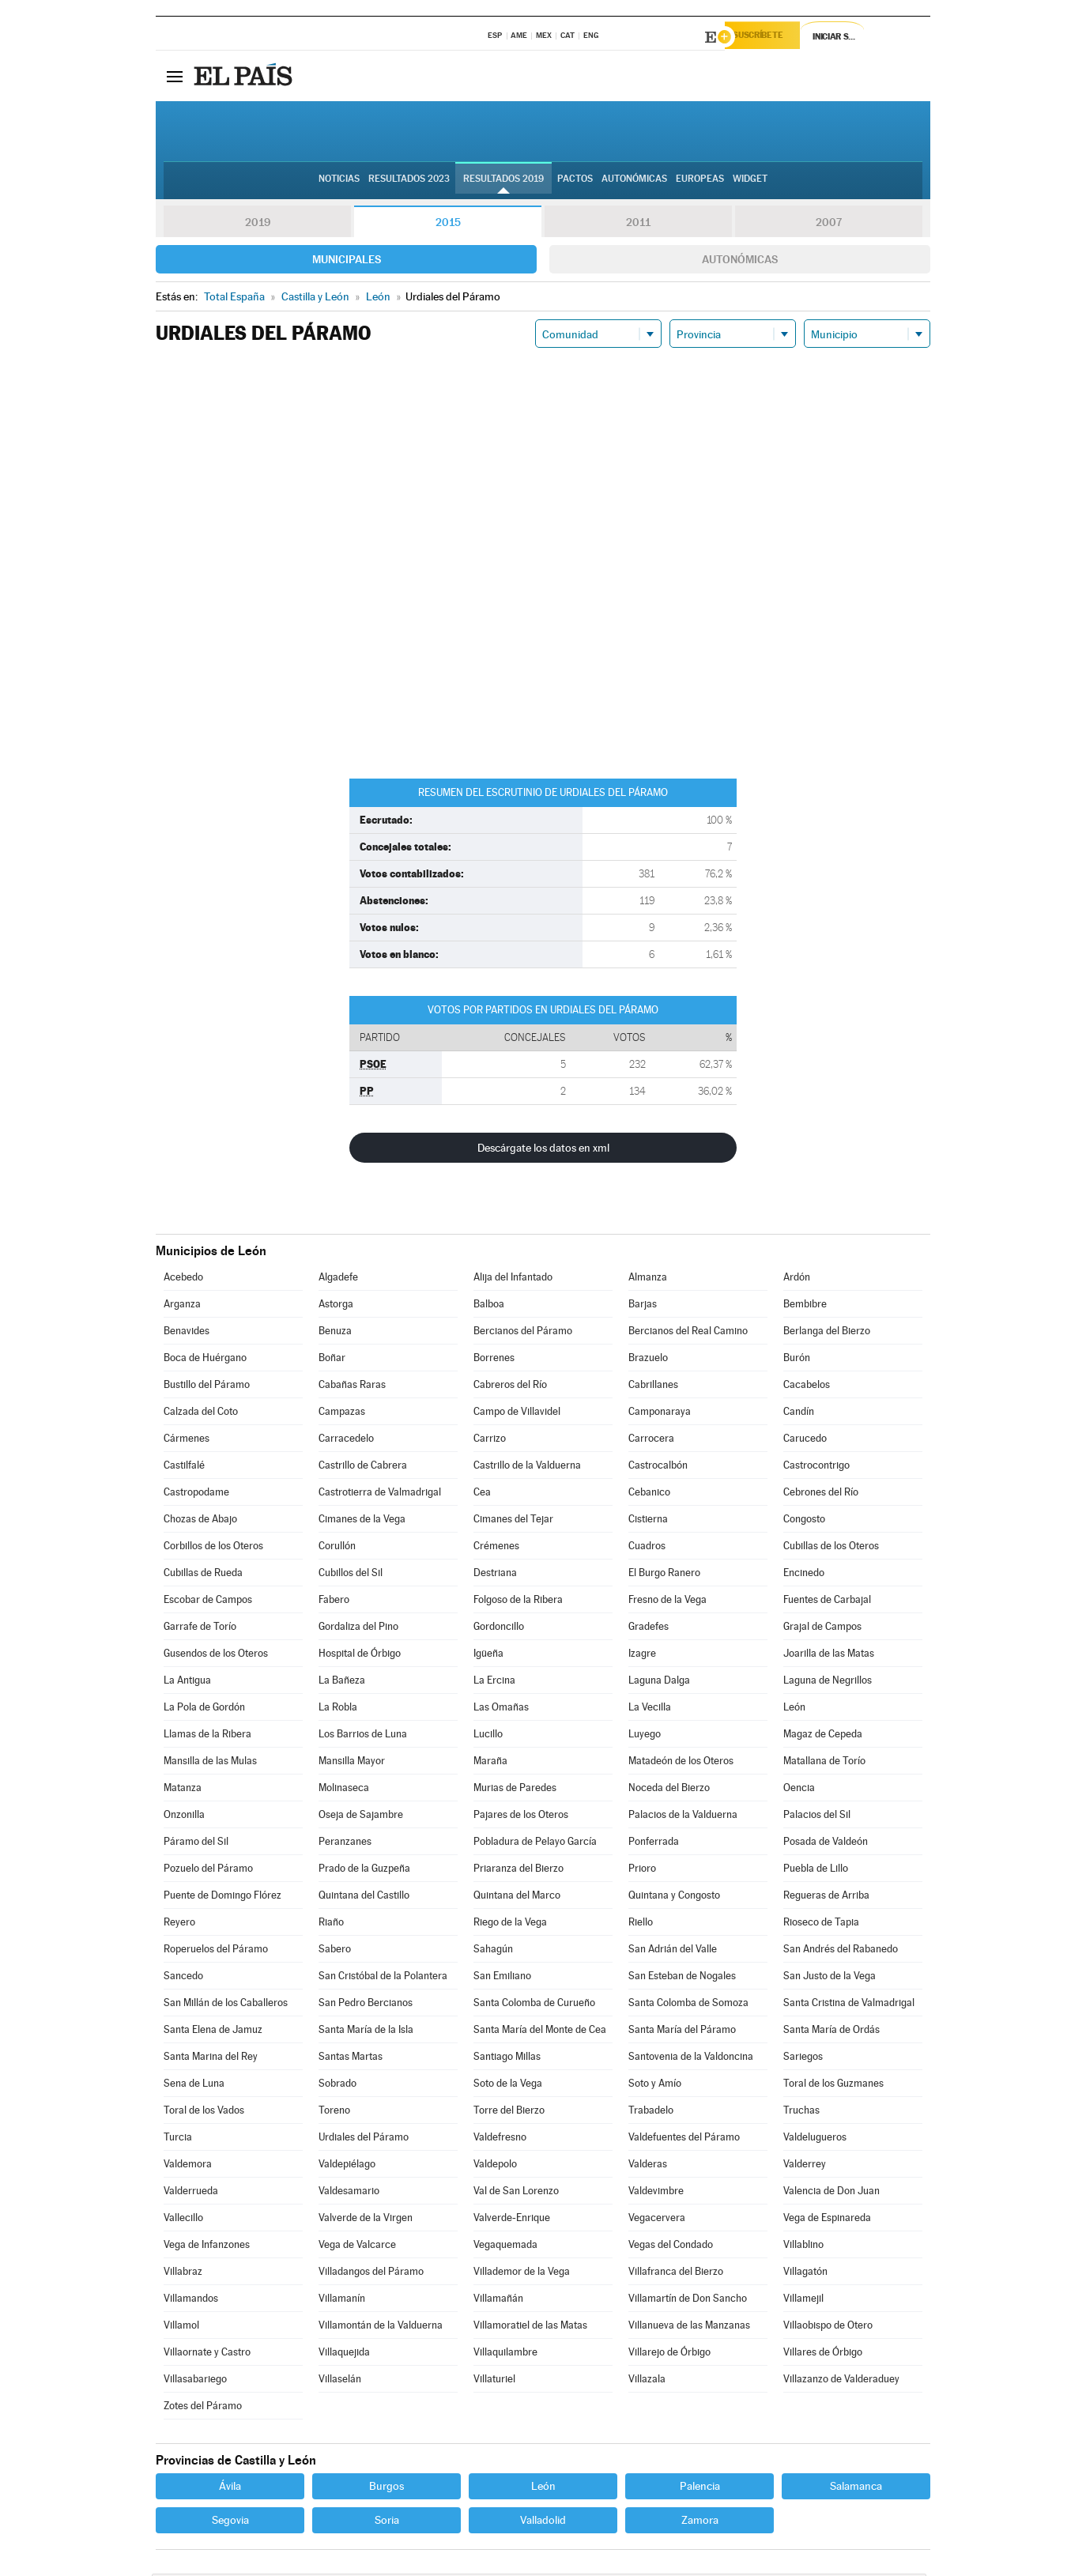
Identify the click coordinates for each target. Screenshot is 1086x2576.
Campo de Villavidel (516, 1414)
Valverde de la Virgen (366, 2220)
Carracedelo (346, 1440)
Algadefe (338, 1279)
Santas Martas (351, 2059)
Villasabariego (195, 2381)
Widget (750, 182)
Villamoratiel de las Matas (530, 2327)
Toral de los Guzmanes (833, 2085)
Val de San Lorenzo (516, 2193)
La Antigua (187, 1682)
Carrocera (651, 1440)
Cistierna (648, 1521)
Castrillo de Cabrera (363, 1467)
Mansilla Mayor (352, 1763)
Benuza (335, 1333)
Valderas (647, 2166)
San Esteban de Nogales (682, 1978)
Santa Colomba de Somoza (688, 2005)
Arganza (182, 1306)
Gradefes (648, 1629)
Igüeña (488, 1655)
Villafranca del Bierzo (675, 2274)
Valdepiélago (347, 2166)
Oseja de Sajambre (361, 1817)
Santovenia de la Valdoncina (690, 2059)
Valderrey (804, 2166)
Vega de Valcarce (357, 2247)
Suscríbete (769, 37)
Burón (796, 1360)
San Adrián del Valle (672, 1951)
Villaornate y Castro (207, 2354)
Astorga (336, 1306)
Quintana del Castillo (364, 1897)
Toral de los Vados (204, 2112)
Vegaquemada (505, 2247)
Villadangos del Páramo (371, 2274)
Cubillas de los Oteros (831, 1548)
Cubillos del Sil (351, 1575)
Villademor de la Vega (521, 2274)
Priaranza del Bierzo (518, 1870)
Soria (387, 2522)
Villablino (803, 2247)
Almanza (647, 1279)
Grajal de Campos (822, 1629)
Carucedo (805, 1440)
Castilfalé (184, 1467)
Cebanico (649, 1494)
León (794, 1709)
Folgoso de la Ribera (518, 1602)
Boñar (332, 1360)
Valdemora (188, 2166)
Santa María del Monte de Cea (539, 2032)
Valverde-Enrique (511, 2220)
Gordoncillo (498, 1629)
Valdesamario (349, 2193)
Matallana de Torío (824, 1763)
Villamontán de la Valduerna (381, 2327)
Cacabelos (806, 1387)
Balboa (488, 1306)
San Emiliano (502, 1978)
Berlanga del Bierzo (826, 1333)
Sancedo (183, 1978)
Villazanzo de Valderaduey (841, 2381)
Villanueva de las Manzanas (689, 2327)
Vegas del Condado (670, 2247)
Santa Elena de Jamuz (213, 2032)
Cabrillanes (653, 1387)
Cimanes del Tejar (513, 1521)
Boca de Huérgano (205, 1360)
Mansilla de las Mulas (210, 1763)
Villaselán (340, 2381)
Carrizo (489, 1440)
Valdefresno (499, 2139)
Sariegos (803, 2059)
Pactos (575, 182)
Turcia (178, 2139)
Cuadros (647, 1548)
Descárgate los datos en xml (543, 1150)
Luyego (644, 1736)
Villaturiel (494, 2381)
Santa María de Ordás (831, 2032)
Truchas (801, 2112)
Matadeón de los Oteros (680, 1763)
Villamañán (498, 2300)
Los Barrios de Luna (363, 1736)
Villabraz (183, 2274)
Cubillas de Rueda (203, 1575)
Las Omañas (501, 1709)
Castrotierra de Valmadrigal (380, 1494)
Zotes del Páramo (203, 2408)
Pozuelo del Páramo (208, 1870)
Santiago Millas (507, 2059)
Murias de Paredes (514, 1790)
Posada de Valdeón (825, 1844)
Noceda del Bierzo (669, 1790)
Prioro (642, 1870)
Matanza (183, 1790)
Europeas (700, 182)
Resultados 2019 (503, 182)
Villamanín (342, 2300)
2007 (829, 224)
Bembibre (805, 1306)
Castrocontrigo (816, 1467)
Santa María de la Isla (366, 2032)
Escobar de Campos (208, 1602)
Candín (798, 1414)
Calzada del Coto (201, 1414)
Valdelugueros (815, 2139)
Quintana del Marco (516, 1897)
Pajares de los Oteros (520, 1817)
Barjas (642, 1306)
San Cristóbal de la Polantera (383, 1978)
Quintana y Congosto (674, 1897)
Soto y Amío (654, 2085)
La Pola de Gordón (204, 1709)
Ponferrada (653, 1844)
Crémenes (496, 1548)
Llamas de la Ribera (207, 1736)
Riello (640, 1924)
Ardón (796, 1279)
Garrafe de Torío (200, 1629)
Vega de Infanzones (207, 2247)
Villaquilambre (505, 2354)
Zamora (699, 2522)
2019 (257, 224)
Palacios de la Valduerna (682, 1817)
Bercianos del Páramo (522, 1333)
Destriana (495, 1575)
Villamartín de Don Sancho (687, 2300)
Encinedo (803, 1575)
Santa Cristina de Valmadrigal (848, 2005)
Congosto (804, 1521)
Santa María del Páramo (682, 2032)
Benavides (186, 1333)
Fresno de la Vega (667, 1602)
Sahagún (493, 1951)
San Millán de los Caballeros (226, 2005)
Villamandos (191, 2300)
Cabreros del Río (510, 1387)
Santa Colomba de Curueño (534, 2005)
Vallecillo (183, 2220)
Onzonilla (184, 1817)
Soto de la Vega (507, 2085)
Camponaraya (659, 1414)
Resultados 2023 (409, 182)
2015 (448, 224)
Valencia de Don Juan (831, 2193)
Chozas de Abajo (200, 1521)
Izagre (642, 1655)
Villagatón (805, 2274)
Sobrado (337, 2085)
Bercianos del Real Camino (688, 1333)
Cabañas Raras (352, 1387)
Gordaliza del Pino (358, 1629)
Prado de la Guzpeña (364, 1870)
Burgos (386, 2488)
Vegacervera (656, 2220)
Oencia (799, 1790)
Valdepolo (495, 2166)
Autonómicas (740, 261)
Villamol (181, 2327)
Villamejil (803, 2300)
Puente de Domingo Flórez (222, 1897)
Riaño (331, 1924)
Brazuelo (648, 1360)
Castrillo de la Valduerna (527, 1467)
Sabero (335, 1951)
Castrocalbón (658, 1467)
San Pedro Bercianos (366, 2005)
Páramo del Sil (196, 1844)
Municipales (346, 261)
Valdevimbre (656, 2193)
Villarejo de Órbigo (669, 2354)
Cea (482, 1494)
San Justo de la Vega (829, 1978)
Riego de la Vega (510, 1924)
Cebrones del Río (820, 1494)
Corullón (337, 1548)
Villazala (647, 2381)
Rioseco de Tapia (821, 1924)
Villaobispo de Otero (828, 2327)
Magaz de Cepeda (822, 1736)
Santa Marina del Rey (211, 2059)
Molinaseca (344, 1790)
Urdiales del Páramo (364, 2139)
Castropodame (196, 1494)
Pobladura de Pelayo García (535, 1844)
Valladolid (543, 2522)
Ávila (230, 2488)
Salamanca (856, 2488)
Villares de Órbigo (822, 2354)
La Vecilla (649, 1709)
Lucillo (488, 1736)
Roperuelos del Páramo (216, 1951)
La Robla (338, 1709)
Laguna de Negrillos (827, 1682)
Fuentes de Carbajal (827, 1602)
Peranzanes (345, 1844)
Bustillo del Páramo (207, 1387)
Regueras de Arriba (826, 1897)
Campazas (342, 1414)
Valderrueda (191, 2193)
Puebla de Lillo (815, 1870)
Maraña (490, 1763)
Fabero (334, 1602)
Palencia (700, 2488)
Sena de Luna (194, 2085)
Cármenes (186, 1440)
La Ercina (494, 1682)
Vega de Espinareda (827, 2220)
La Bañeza (342, 1682)
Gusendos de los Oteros (216, 1655)
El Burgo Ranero (664, 1575)
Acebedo (183, 1279)
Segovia (230, 2522)
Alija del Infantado (512, 1279)
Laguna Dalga (659, 1682)
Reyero (179, 1924)
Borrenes (494, 1360)
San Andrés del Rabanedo (840, 1951)
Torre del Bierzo (509, 2112)
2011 (638, 224)
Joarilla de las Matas (828, 1655)
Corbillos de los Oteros (213, 1548)
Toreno (334, 2112)
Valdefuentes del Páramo (684, 2139)
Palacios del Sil (816, 1817)
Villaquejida (344, 2354)
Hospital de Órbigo (360, 1655)
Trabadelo (650, 2112)
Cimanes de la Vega (362, 1521)
